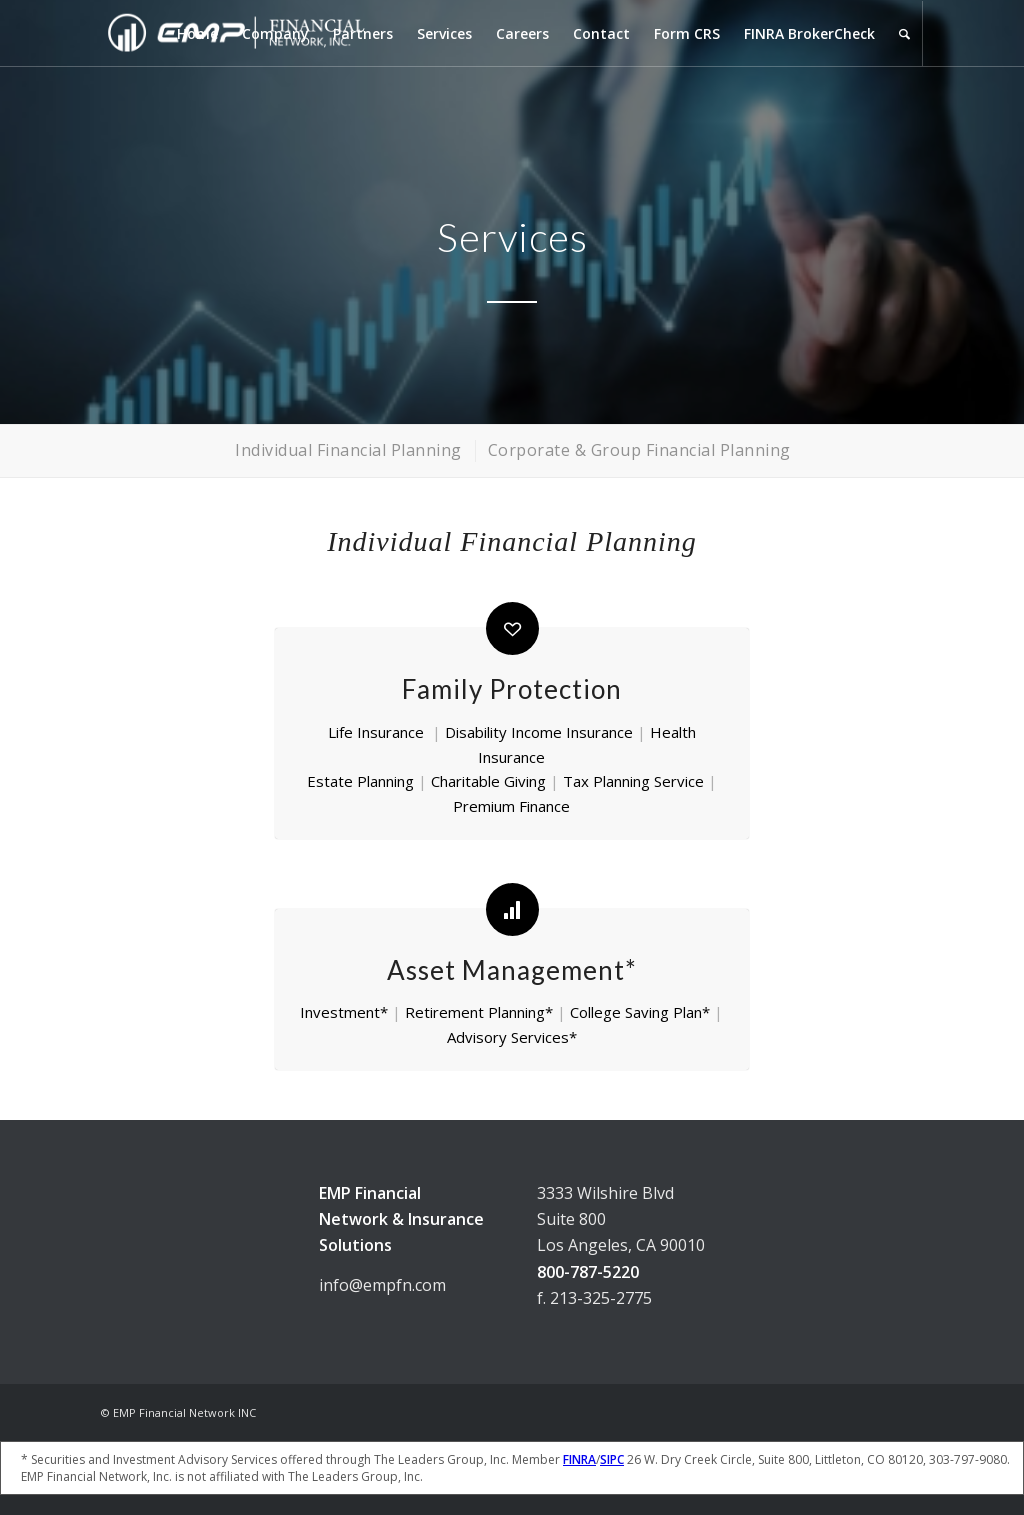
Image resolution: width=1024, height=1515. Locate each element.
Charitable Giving (488, 781)
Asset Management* (512, 970)
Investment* (344, 1012)
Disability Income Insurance (539, 732)
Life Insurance (376, 732)
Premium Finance (511, 806)
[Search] (904, 33)
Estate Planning (360, 781)
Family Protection (512, 689)
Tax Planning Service (633, 781)
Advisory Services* (512, 1037)
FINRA (579, 1459)
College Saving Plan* (640, 1012)
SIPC (612, 1459)
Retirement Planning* (479, 1012)
